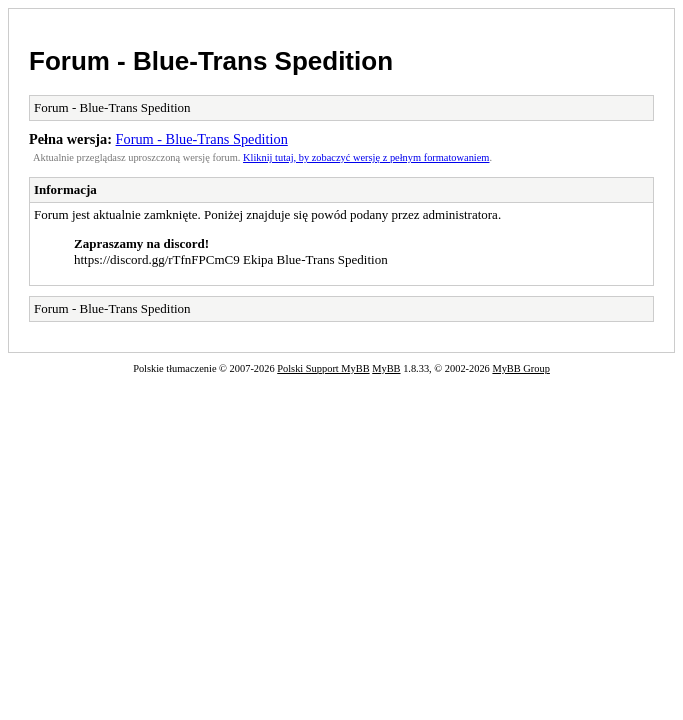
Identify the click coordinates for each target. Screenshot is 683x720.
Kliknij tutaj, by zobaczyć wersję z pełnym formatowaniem (366, 157)
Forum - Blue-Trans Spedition (211, 61)
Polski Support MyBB (323, 368)
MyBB (386, 368)
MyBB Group (520, 368)
